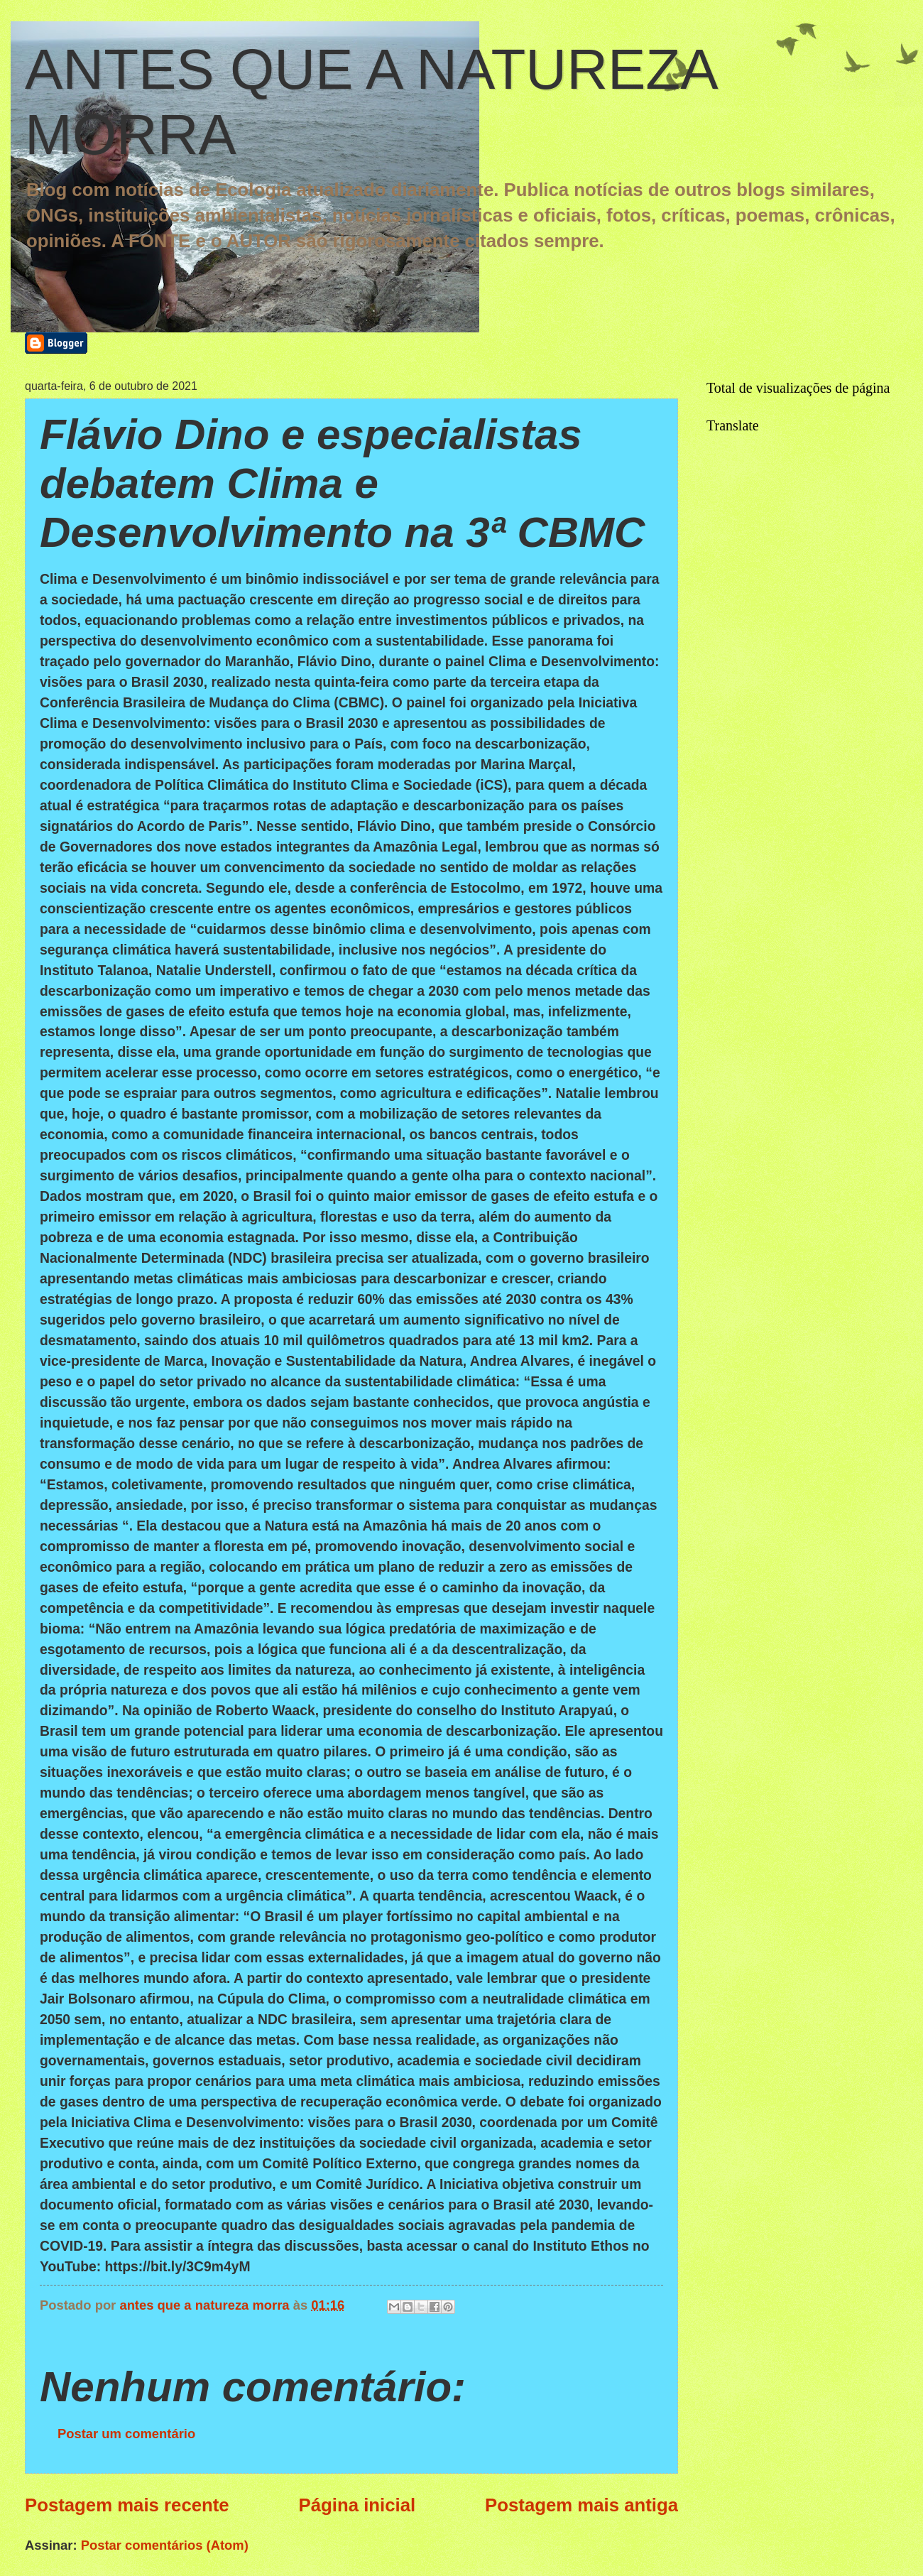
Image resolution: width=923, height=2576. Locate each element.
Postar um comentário (126, 2433)
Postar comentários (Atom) (164, 2545)
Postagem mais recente (127, 2505)
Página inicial (357, 2505)
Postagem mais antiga (581, 2505)
